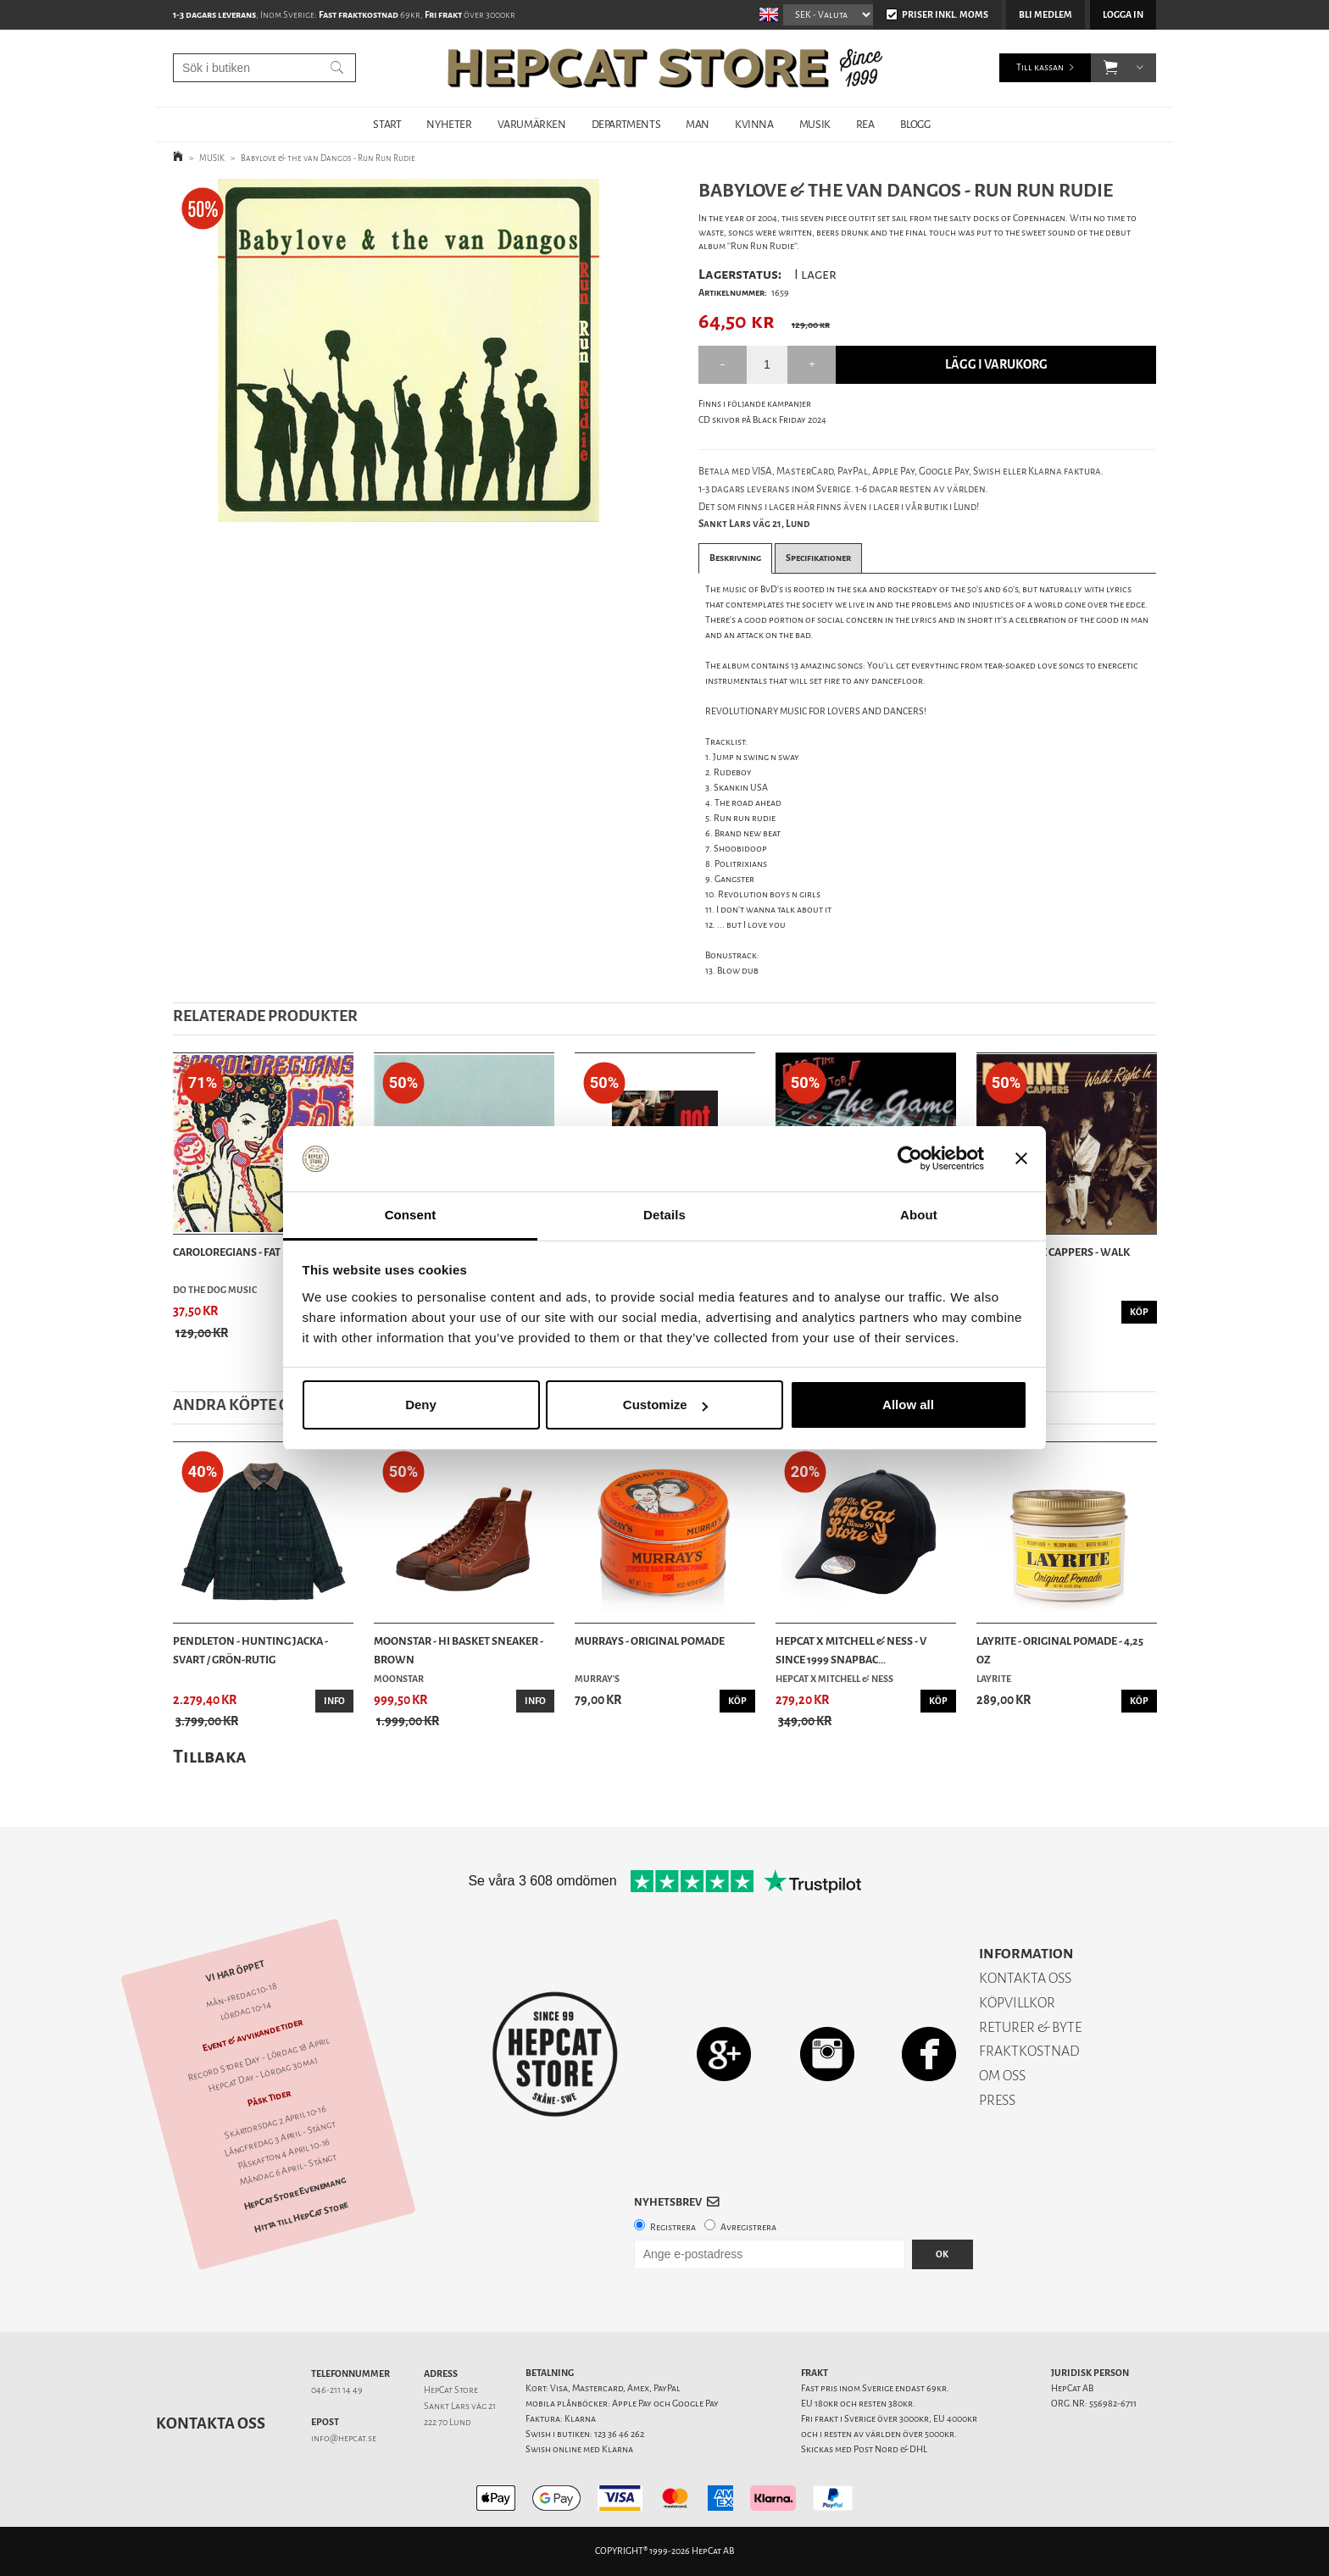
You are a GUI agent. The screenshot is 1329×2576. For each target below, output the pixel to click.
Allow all (908, 1404)
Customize (665, 1404)
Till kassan (1040, 67)
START (387, 124)
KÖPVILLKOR (1017, 2003)
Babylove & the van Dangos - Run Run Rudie (328, 158)
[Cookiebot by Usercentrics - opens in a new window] (910, 1159)
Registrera (673, 2227)
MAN (697, 124)
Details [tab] (664, 1215)
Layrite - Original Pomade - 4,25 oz (1059, 1650)
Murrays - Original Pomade (650, 1641)
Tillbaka (210, 1756)
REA (865, 124)
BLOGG (915, 124)
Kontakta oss (210, 2423)
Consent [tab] (411, 1215)
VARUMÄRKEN (532, 124)
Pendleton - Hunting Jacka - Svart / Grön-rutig (250, 1650)
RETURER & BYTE (1030, 2027)
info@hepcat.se (343, 2438)
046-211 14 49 (337, 2390)
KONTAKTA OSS (1025, 1978)
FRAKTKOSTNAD (1029, 2051)
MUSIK (815, 124)
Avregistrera (748, 2227)
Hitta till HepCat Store (301, 2217)
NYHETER (448, 124)
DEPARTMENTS (626, 124)
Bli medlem (1045, 14)
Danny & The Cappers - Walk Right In (1053, 1261)
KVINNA (754, 124)
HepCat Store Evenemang (295, 2193)
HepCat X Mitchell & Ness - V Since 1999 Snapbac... (851, 1650)
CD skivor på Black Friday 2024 (762, 420)
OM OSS (1002, 2076)
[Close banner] (1021, 1159)
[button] (1111, 67)
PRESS (997, 2100)
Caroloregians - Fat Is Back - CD (256, 1252)
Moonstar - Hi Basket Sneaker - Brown (458, 1650)
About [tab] (918, 1215)
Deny (421, 1404)
